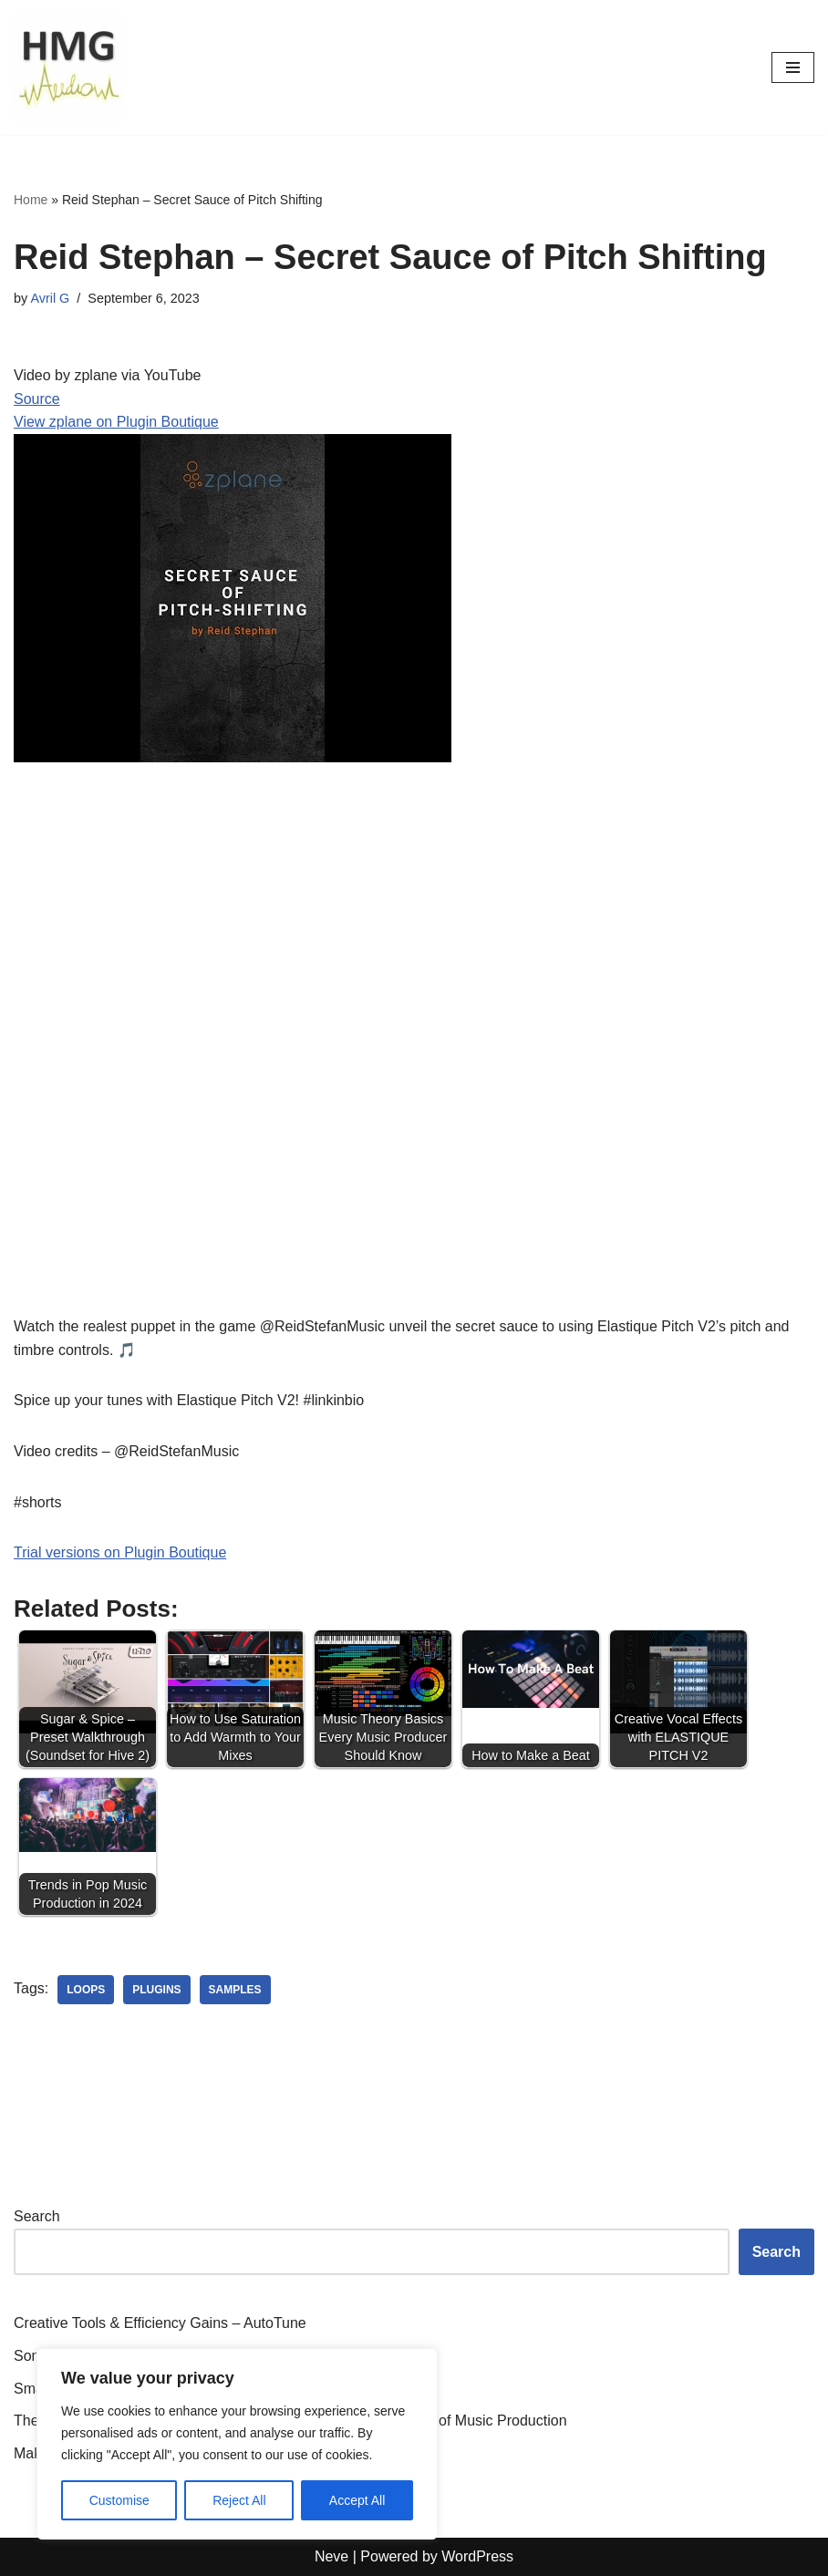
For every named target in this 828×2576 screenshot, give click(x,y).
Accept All (357, 2500)
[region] (237, 2444)
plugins (156, 1989)
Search (37, 2216)
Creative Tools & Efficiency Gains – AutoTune (160, 2323)
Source (37, 399)
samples (235, 1989)
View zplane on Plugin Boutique (116, 421)
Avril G (49, 298)
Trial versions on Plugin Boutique (120, 1552)
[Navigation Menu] (792, 67)
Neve (331, 2556)
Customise (119, 2500)
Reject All (238, 2500)
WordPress (477, 2556)
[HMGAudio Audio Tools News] (68, 67)
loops (86, 1989)
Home (30, 199)
